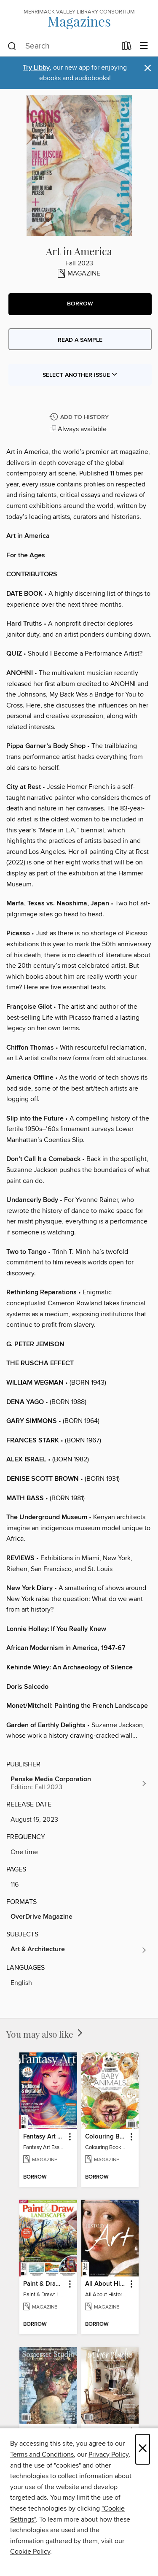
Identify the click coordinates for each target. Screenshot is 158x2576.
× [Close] (142, 2449)
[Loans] (126, 48)
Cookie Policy (30, 2551)
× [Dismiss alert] (147, 68)
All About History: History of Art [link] (106, 2284)
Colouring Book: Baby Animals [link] (106, 2137)
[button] (80, 304)
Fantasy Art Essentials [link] (44, 2137)
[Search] (12, 46)
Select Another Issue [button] (80, 375)
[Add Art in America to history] (80, 417)
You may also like (45, 2034)
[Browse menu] (144, 46)
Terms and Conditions (42, 2454)
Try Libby (36, 67)
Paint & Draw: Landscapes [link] (44, 2284)
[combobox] (62, 46)
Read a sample (80, 340)
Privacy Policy (108, 2454)
